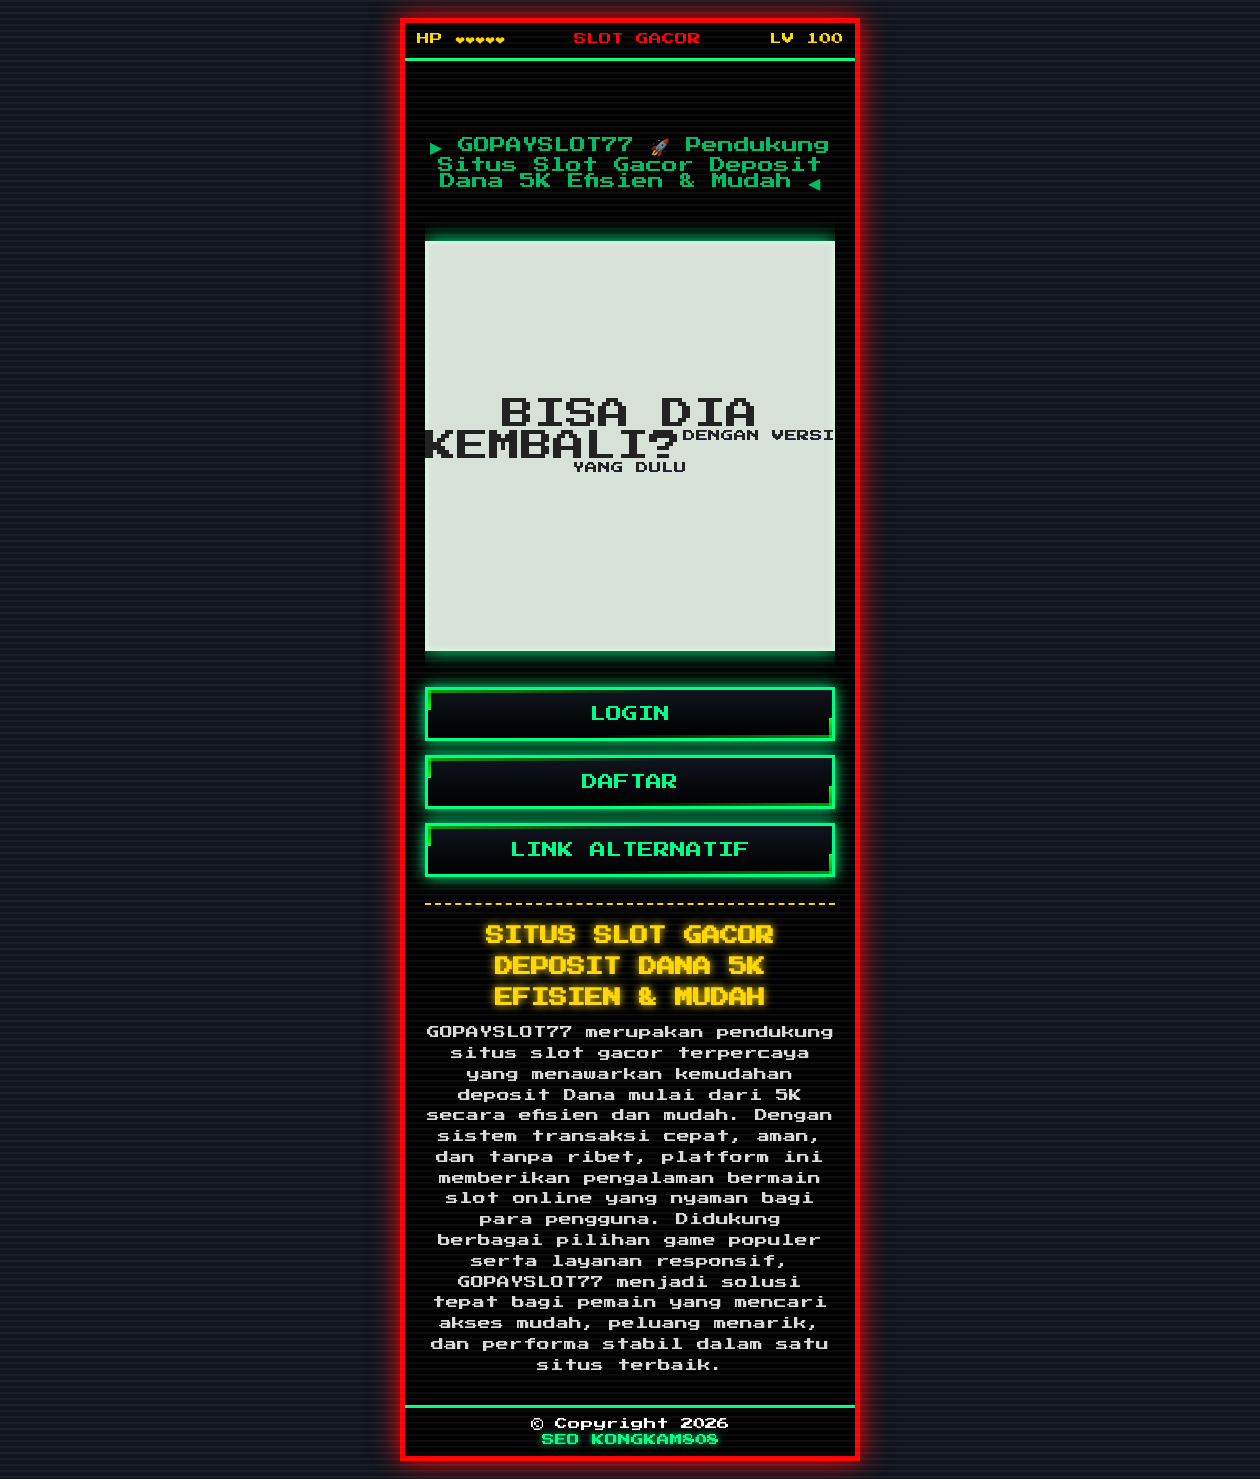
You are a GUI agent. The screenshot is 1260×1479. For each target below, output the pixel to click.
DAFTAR (630, 782)
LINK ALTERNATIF (630, 850)
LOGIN (630, 714)
